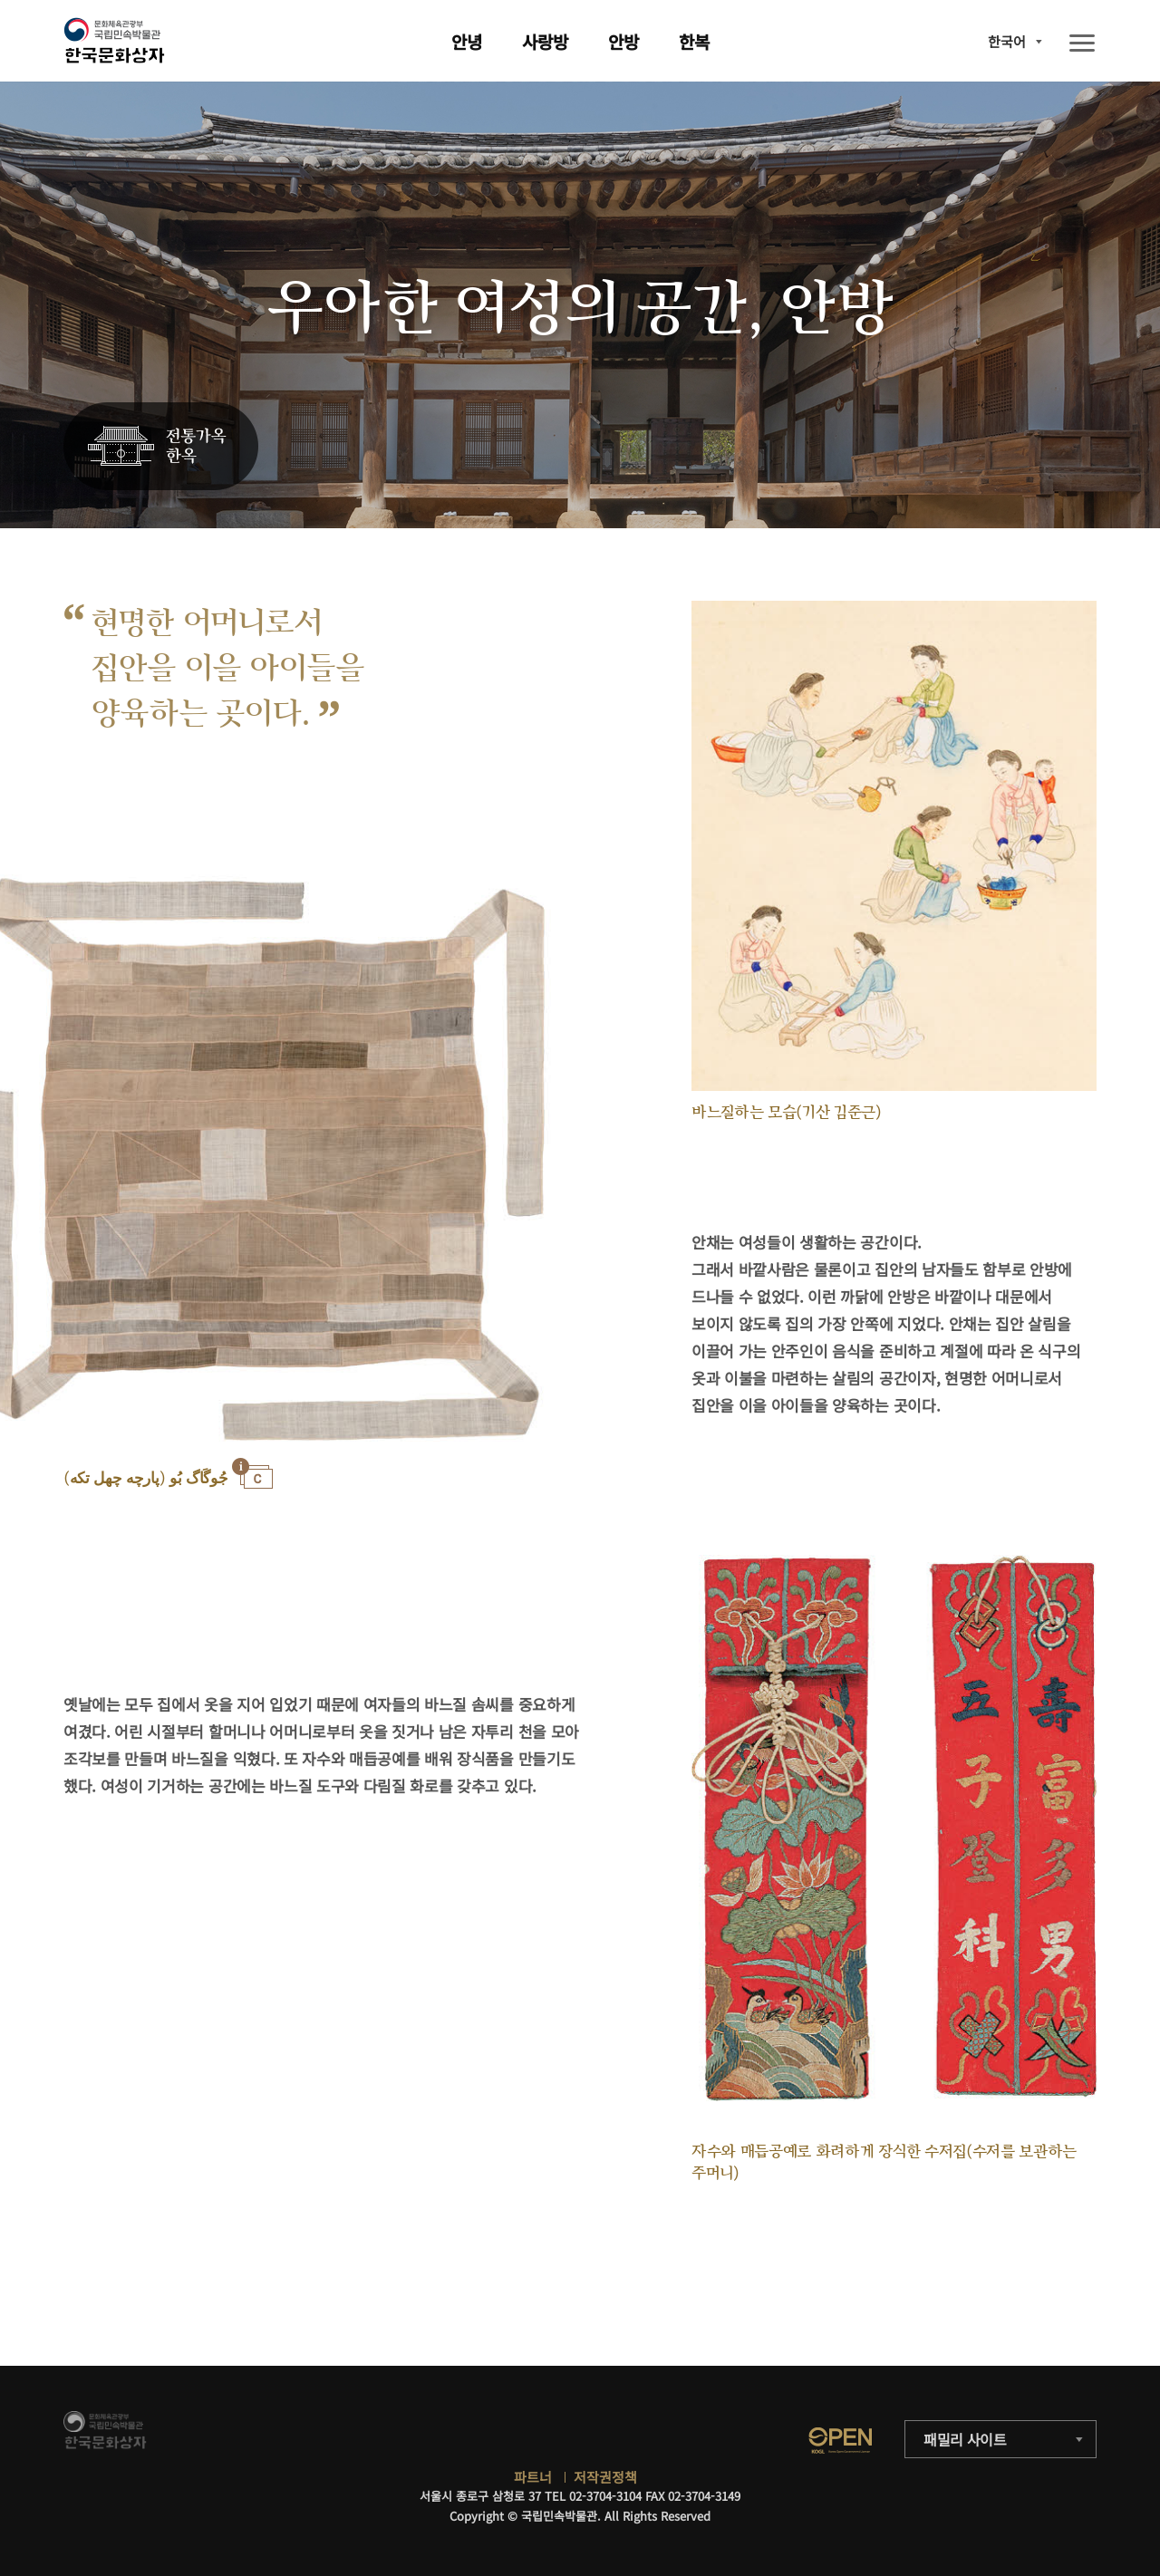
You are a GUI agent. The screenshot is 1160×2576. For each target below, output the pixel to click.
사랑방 (545, 41)
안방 (623, 41)
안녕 (466, 41)
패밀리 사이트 (965, 2439)
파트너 (533, 2476)
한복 (694, 41)
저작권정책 (605, 2476)
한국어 (1007, 41)
